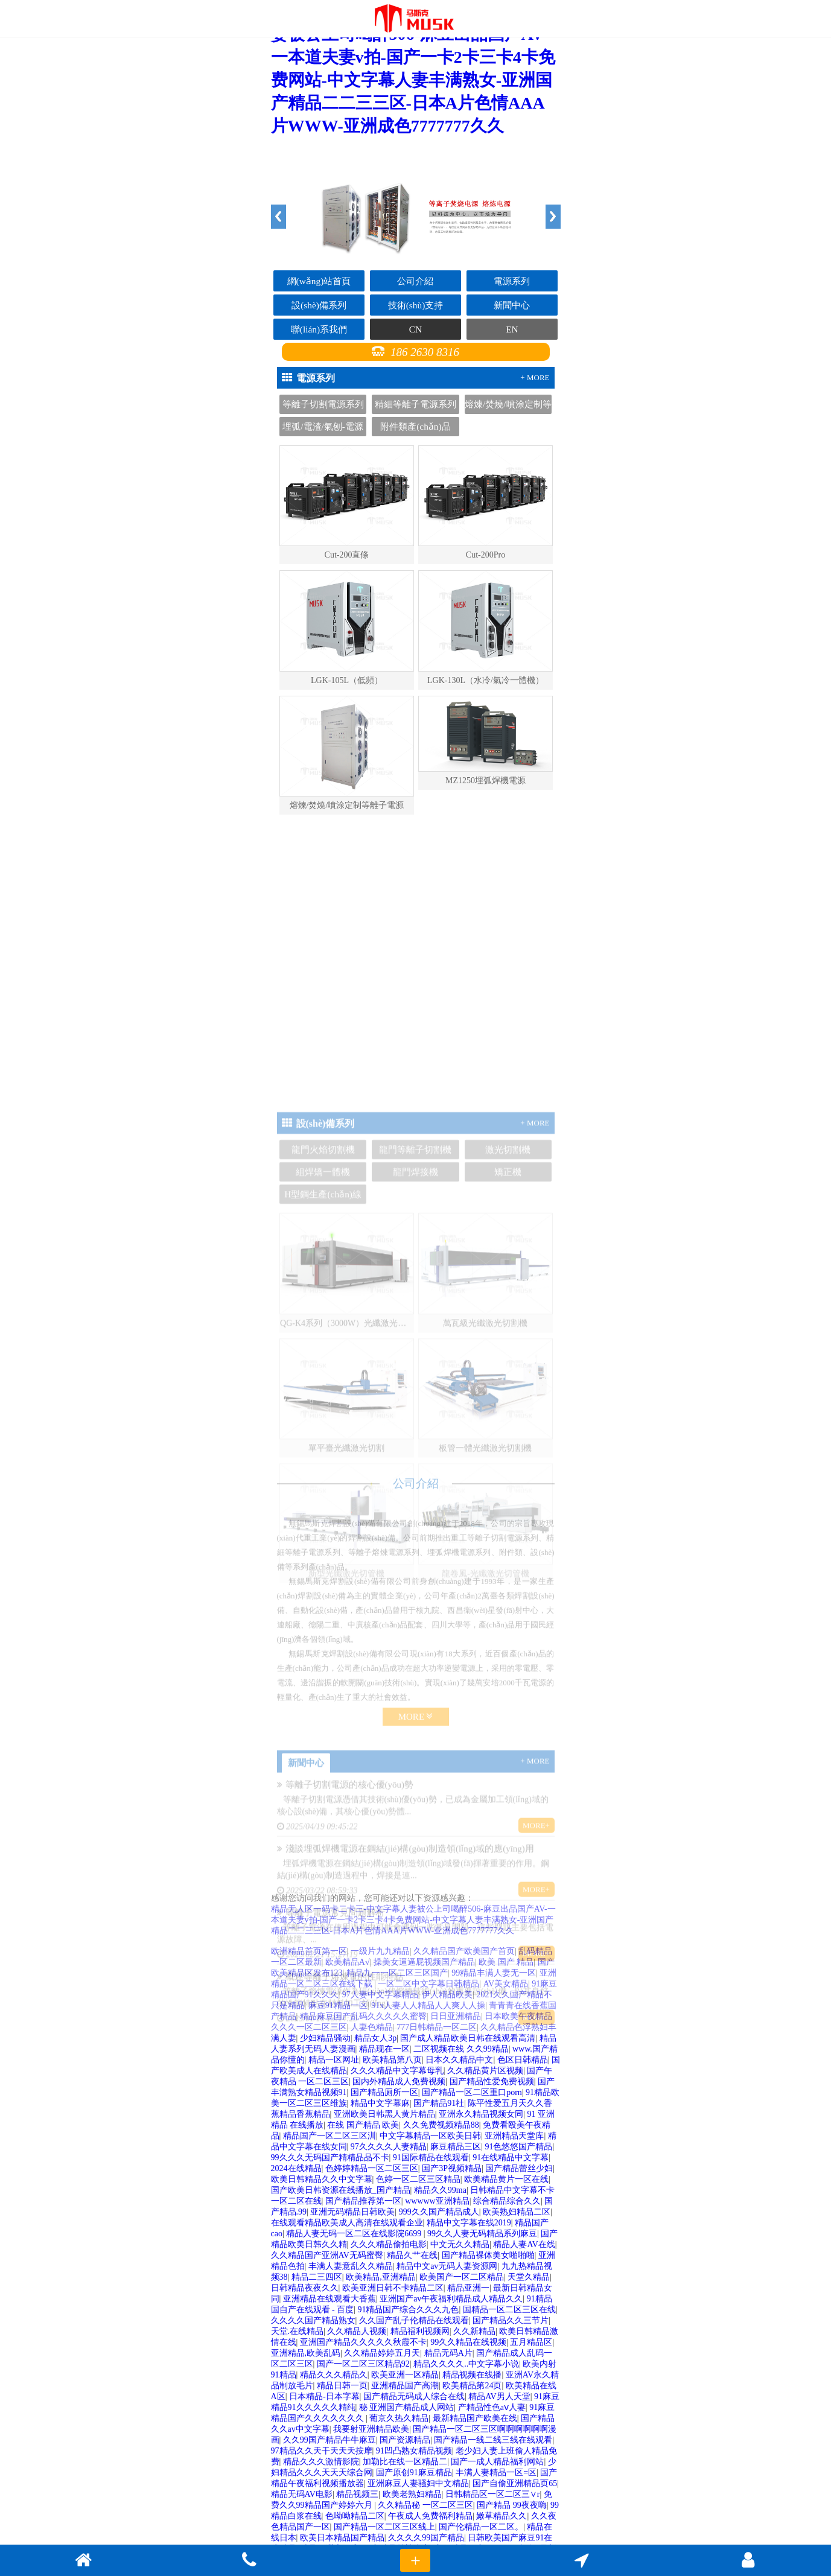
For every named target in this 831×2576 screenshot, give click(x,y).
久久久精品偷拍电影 (389, 2244)
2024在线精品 (296, 2168)
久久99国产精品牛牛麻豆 (329, 2439)
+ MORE (534, 377)
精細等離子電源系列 (415, 404)
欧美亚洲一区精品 (405, 2374)
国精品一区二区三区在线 (509, 2309)
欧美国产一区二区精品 (461, 2277)
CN (415, 329)
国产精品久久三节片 (511, 2320)
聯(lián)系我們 (319, 329)
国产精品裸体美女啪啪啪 (488, 2255)
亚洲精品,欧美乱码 (306, 2353)
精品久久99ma (440, 2190)
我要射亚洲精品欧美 (371, 2429)
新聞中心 (512, 305)
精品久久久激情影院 (321, 2461)
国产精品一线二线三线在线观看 (493, 2439)
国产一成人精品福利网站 (497, 2461)
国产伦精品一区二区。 (481, 2526)
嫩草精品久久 (501, 2515)
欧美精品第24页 (471, 2385)
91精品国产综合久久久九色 (408, 2309)
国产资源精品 (405, 2439)
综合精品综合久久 (507, 2201)
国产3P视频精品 (452, 2168)
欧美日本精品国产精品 (342, 2537)
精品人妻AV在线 (524, 2244)
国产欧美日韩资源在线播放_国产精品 (340, 2190)
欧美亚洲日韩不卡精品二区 (393, 2287)
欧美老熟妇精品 (412, 2494)
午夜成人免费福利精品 (430, 2515)
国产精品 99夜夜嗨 (512, 2505)
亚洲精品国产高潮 (405, 2385)
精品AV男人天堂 (499, 2396)
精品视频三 (357, 2494)
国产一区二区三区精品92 (363, 2363)
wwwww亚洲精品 (437, 2201)
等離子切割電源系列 (323, 404)
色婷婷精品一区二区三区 (371, 2168)
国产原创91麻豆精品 (414, 2472)
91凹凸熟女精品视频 (414, 2450)
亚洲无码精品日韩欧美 (352, 2211)
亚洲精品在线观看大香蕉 (329, 2298)
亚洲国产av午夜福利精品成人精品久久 (451, 2298)
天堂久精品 (529, 2277)
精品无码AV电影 (302, 2494)
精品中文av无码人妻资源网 (446, 2266)
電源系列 (512, 281)
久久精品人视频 (356, 2331)
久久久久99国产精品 (426, 2537)
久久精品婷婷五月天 (382, 2353)
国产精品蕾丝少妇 (519, 2168)
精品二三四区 (316, 2277)
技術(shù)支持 (416, 305)
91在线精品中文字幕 (511, 2157)
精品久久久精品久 (334, 2374)
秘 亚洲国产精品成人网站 (406, 2407)
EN (512, 329)
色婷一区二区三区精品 (418, 2179)
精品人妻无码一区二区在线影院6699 (355, 2233)
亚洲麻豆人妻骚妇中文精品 (418, 2483)
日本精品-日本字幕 (324, 2396)
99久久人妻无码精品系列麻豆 (482, 2233)
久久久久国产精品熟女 (313, 2320)
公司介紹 (415, 281)
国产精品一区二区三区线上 (384, 2526)
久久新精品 (474, 2331)
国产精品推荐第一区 (363, 2201)
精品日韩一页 (342, 2385)
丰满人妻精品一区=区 (496, 2472)
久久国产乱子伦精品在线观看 (414, 2320)
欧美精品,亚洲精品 (381, 2277)
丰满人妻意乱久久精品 (350, 2266)
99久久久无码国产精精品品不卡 (330, 2157)
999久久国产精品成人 (439, 2211)
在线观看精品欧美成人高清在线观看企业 (347, 2222)
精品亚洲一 (468, 2287)
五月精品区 (531, 2342)
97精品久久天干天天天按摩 (321, 2450)
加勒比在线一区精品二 (405, 2461)
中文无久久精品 (459, 2244)
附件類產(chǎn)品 (415, 426)
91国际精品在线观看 (431, 2157)
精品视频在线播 (471, 2374)
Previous (278, 217)
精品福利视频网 (420, 2331)
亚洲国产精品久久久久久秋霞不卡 (363, 2342)
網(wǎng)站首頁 (319, 281)
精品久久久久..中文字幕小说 (466, 2363)
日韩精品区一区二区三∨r (492, 2494)
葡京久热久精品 (398, 2418)
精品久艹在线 (412, 2255)
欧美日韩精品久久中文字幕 (321, 2179)
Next (553, 217)
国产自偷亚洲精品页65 (515, 2483)
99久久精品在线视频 (468, 2342)
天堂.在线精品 (297, 2331)
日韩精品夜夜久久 (305, 2287)
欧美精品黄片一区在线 (506, 2179)
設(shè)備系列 (318, 305)
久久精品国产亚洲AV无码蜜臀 (327, 2255)
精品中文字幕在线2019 (469, 2222)
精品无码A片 (448, 2353)
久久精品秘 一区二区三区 (425, 2505)
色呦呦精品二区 (354, 2515)
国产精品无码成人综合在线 (414, 2396)
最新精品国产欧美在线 (475, 2418)
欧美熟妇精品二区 (516, 2211)
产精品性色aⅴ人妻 (492, 2407)
